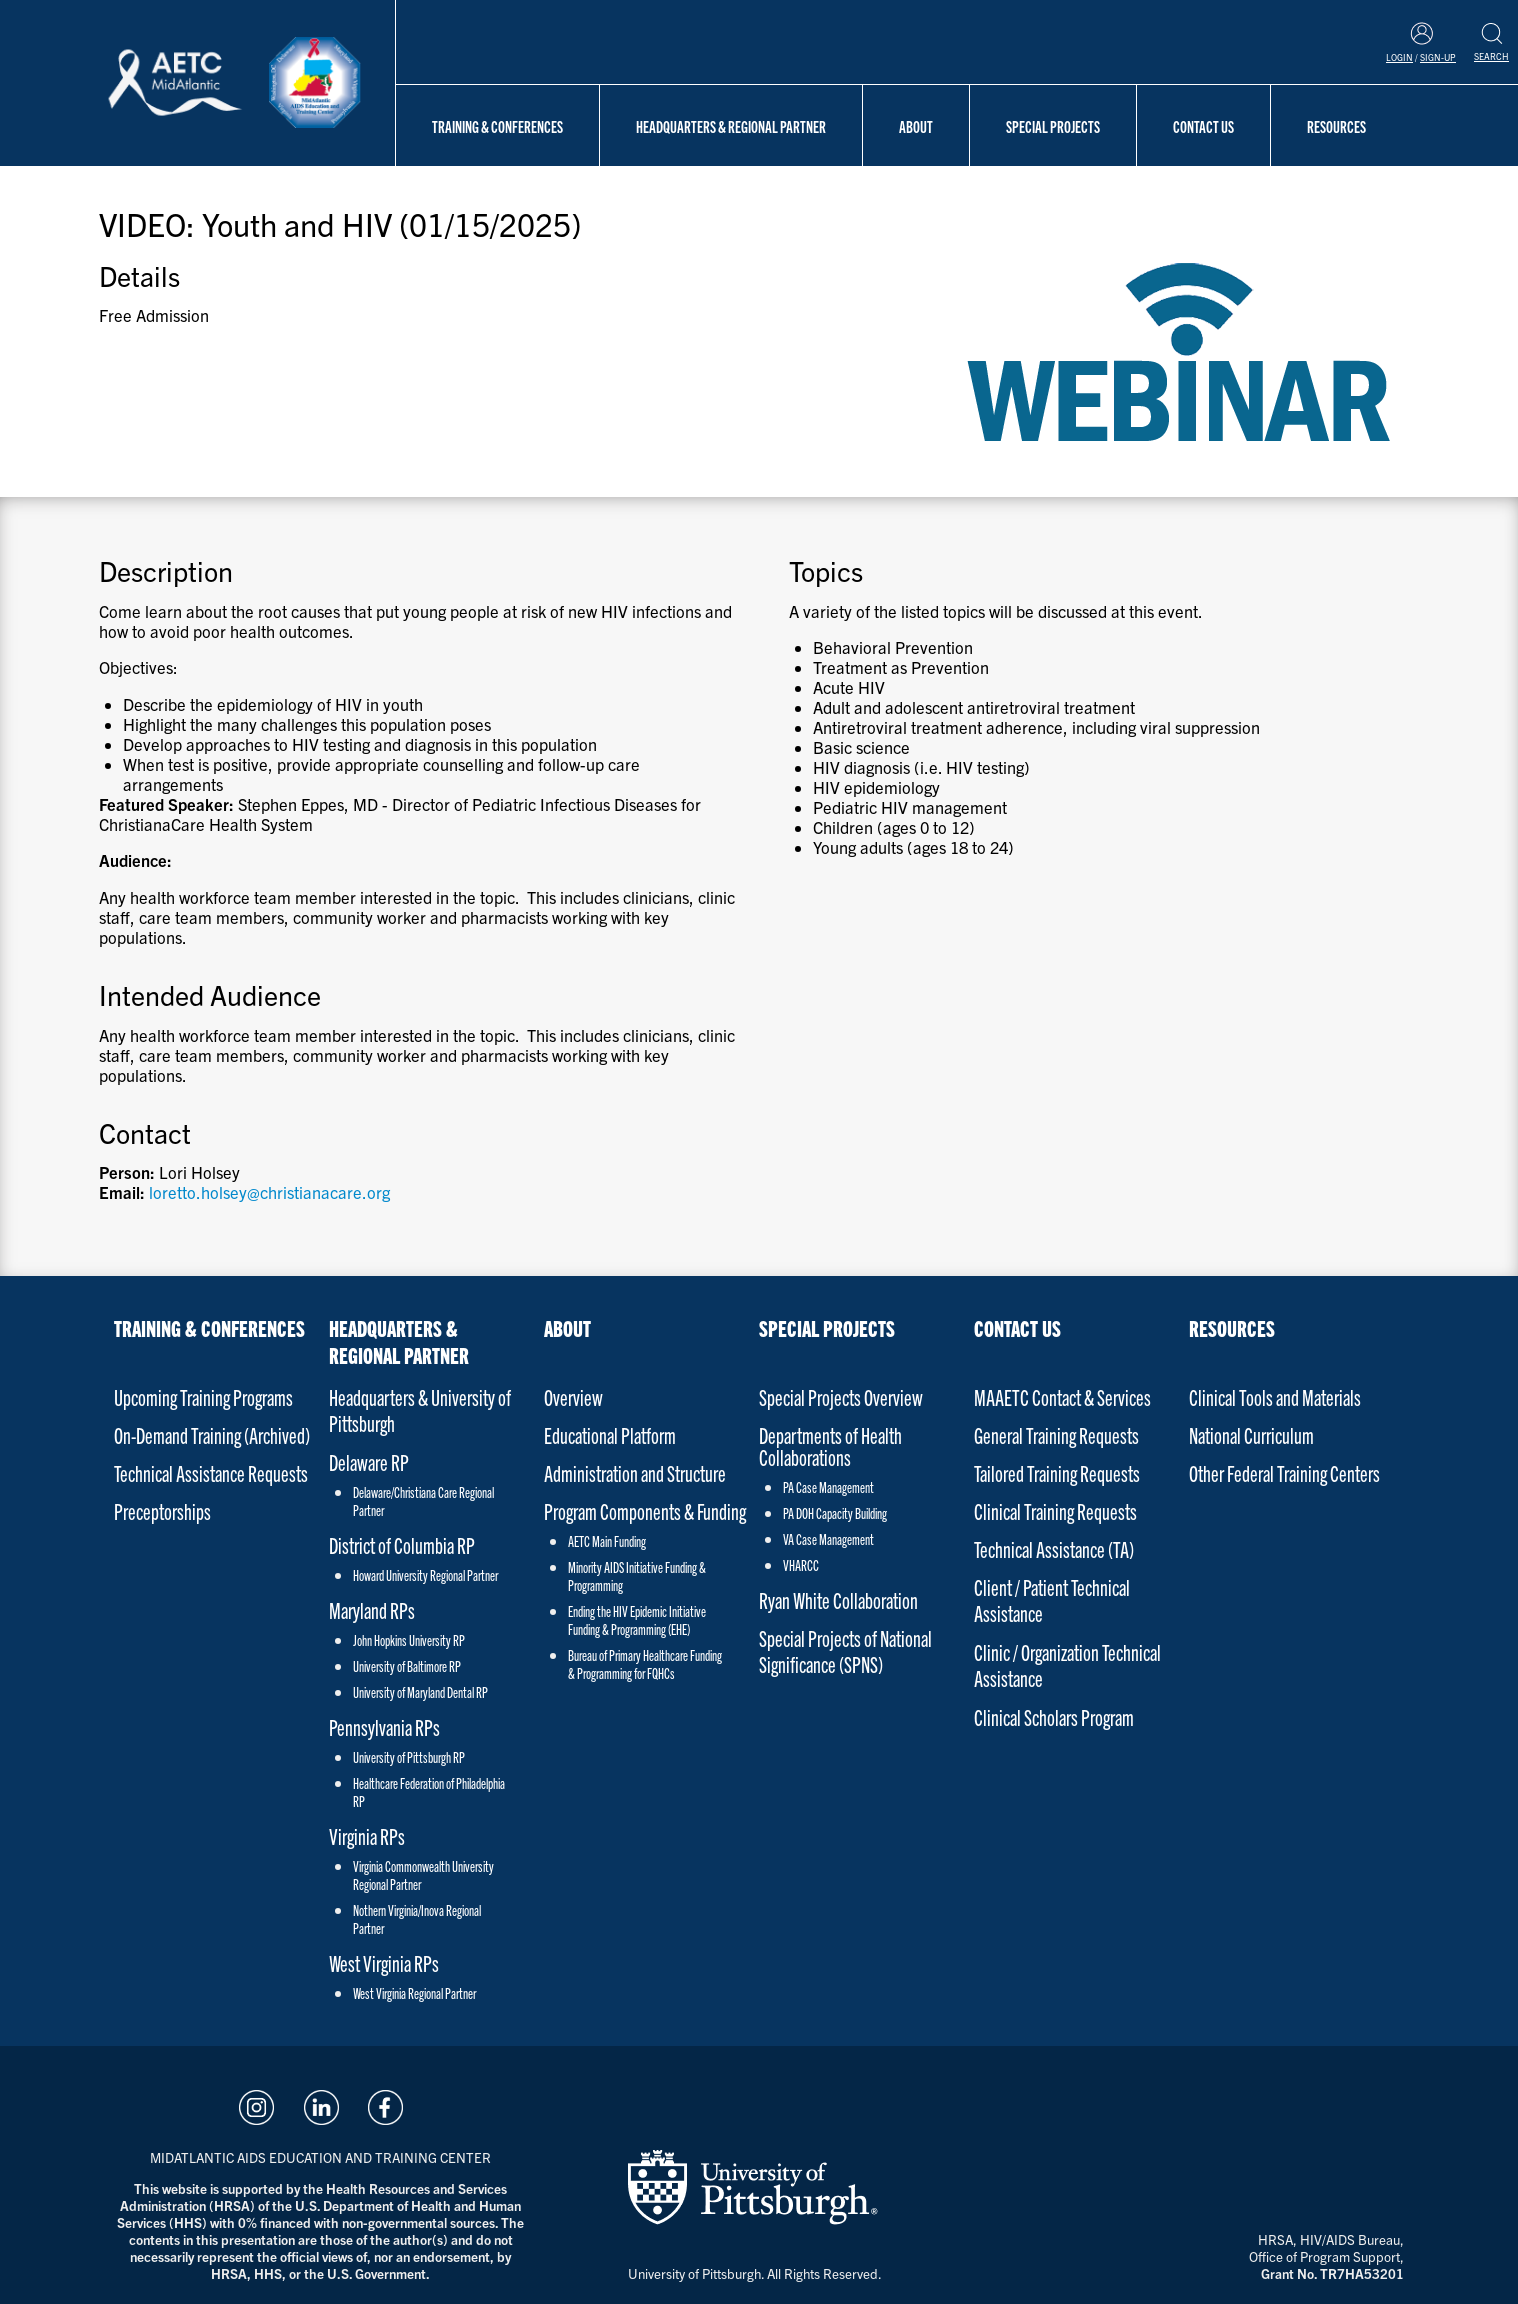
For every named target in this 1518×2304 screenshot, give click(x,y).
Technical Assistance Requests (211, 1472)
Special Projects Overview (841, 1396)
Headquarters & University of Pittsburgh (420, 1409)
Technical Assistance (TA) (1054, 1548)
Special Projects (1053, 126)
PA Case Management (828, 1487)
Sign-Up (1438, 57)
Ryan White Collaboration (838, 1599)
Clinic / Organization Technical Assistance (1067, 1664)
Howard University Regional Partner (425, 1575)
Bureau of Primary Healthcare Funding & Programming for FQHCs (645, 1664)
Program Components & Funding (645, 1510)
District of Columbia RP (402, 1544)
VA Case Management (828, 1539)
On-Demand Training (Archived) (212, 1434)
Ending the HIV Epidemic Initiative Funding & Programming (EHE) (637, 1620)
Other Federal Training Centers (1284, 1472)
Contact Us (1203, 126)
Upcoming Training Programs (203, 1396)
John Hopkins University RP (409, 1640)
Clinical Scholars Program (1054, 1716)
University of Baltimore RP (407, 1666)
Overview (573, 1396)
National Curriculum (1251, 1434)
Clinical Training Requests (1055, 1510)
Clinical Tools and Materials (1275, 1396)
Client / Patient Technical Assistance (1052, 1599)
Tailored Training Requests (1057, 1472)
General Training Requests (1056, 1434)
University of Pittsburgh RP (409, 1757)
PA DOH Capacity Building (835, 1513)
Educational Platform (610, 1434)
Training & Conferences (497, 126)
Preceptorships (162, 1510)
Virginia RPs (367, 1835)
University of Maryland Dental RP (420, 1692)
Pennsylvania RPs (384, 1726)
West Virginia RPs (384, 1962)
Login (1399, 57)
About (916, 126)
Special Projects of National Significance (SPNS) (845, 1650)
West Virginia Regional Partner (414, 1993)
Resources (1336, 126)
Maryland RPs (372, 1609)
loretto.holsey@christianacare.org (269, 1192)
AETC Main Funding (607, 1541)
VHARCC (801, 1565)
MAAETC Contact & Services (1062, 1396)
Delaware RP (369, 1461)
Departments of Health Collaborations (830, 1446)
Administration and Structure (635, 1472)
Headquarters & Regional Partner (731, 126)
